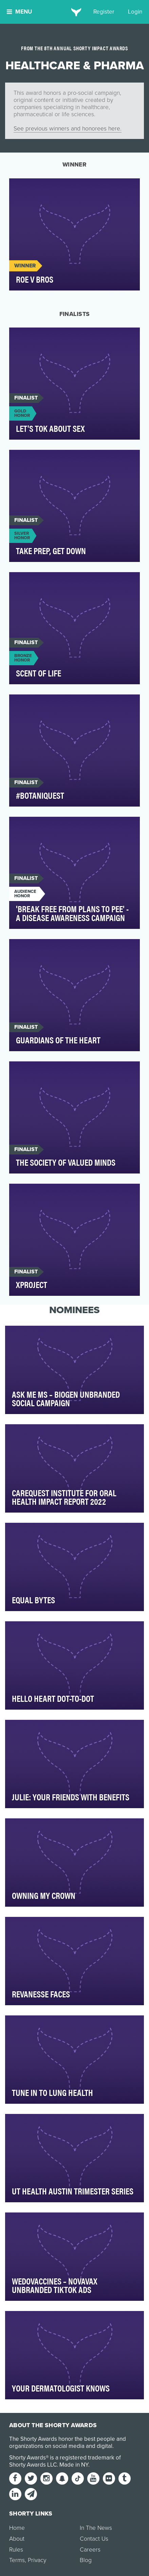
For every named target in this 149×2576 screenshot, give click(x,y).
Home (17, 2527)
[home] (74, 12)
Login (135, 11)
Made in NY (73, 2464)
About (16, 2538)
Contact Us (94, 2538)
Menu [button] (19, 11)
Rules (16, 2549)
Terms (17, 2560)
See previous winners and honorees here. (68, 128)
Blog (86, 2560)
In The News (96, 2527)
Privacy (37, 2560)
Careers (90, 2549)
